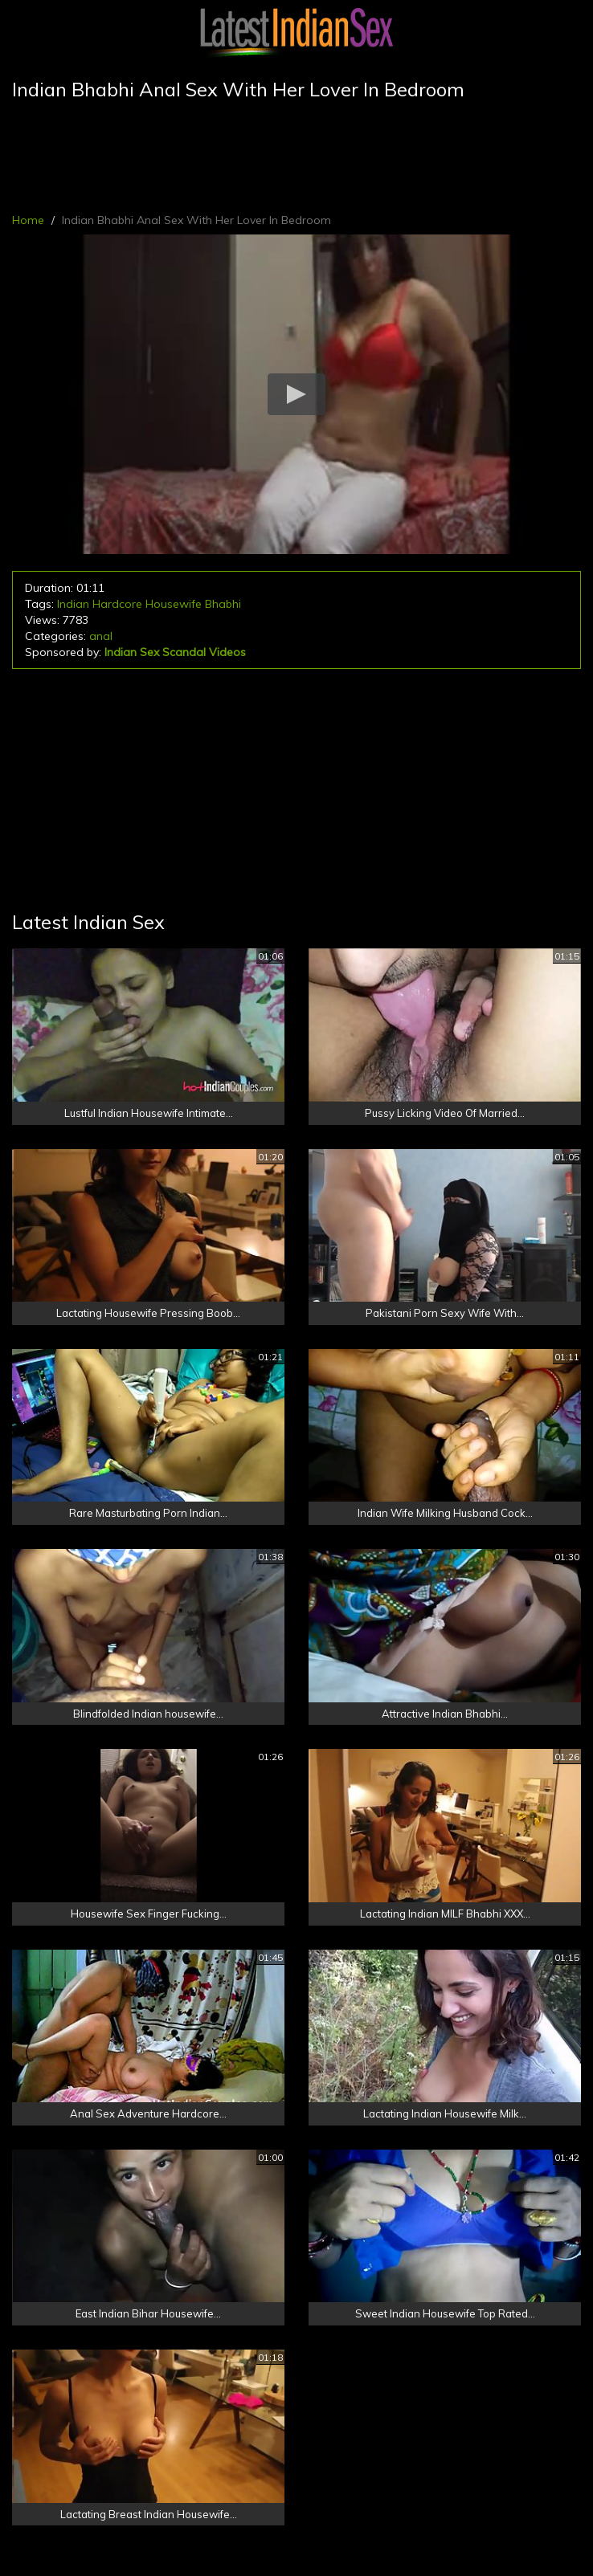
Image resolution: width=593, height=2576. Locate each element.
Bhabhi (223, 604)
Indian (73, 604)
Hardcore (117, 604)
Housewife (173, 604)
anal (100, 636)
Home (28, 220)
